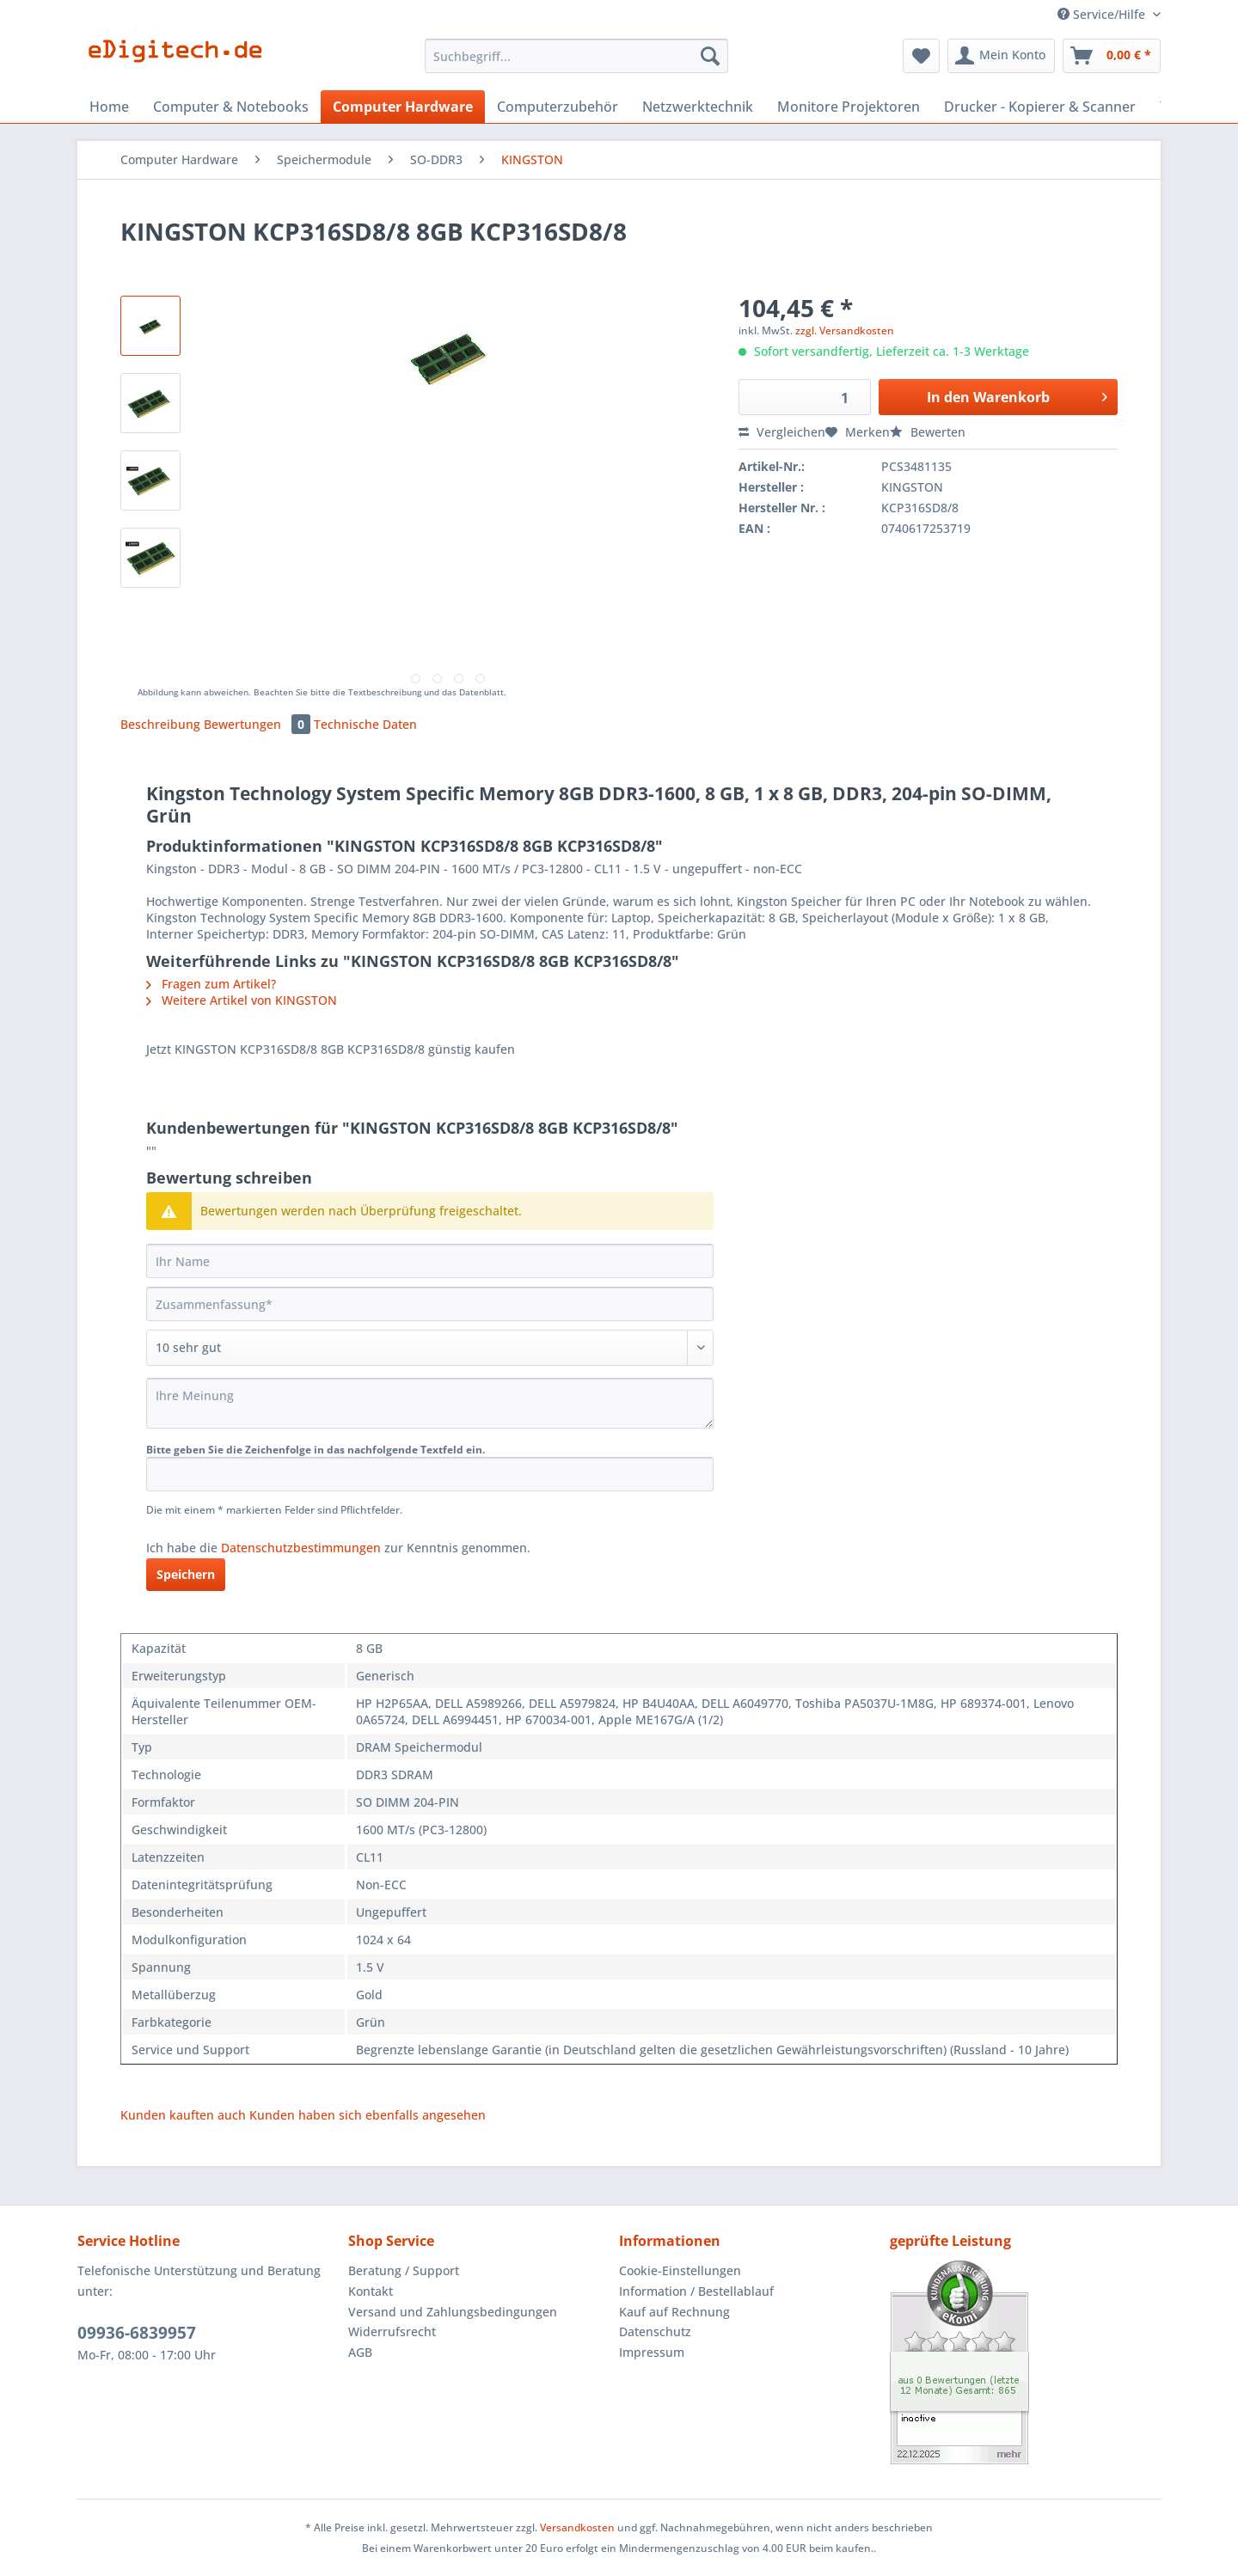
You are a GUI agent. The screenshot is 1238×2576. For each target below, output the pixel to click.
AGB (360, 2352)
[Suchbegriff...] (576, 56)
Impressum (651, 2352)
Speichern (185, 1574)
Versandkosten (577, 2527)
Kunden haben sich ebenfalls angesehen (367, 2115)
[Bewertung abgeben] (430, 1348)
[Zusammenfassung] (430, 1304)
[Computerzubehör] (557, 106)
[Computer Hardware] (403, 106)
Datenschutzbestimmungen (301, 1547)
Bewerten (927, 432)
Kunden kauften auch (183, 2115)
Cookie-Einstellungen (680, 2270)
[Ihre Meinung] (430, 1403)
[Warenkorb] (1112, 56)
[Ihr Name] (430, 1261)
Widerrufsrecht (392, 2331)
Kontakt (370, 2291)
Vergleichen (782, 432)
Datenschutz (655, 2331)
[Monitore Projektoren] (848, 106)
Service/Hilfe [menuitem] (1103, 14)
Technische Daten (365, 724)
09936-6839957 (136, 2333)
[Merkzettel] (921, 56)
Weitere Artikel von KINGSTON (241, 1000)
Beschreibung (160, 724)
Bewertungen (259, 724)
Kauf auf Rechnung (674, 2312)
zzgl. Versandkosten (844, 330)
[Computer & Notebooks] (231, 106)
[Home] (109, 106)
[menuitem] (576, 64)
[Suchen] (710, 56)
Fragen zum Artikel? (211, 984)
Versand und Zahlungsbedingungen (452, 2312)
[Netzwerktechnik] (697, 106)
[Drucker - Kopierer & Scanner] (1040, 106)
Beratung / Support (403, 2270)
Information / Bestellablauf (696, 2291)
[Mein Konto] (1001, 56)
